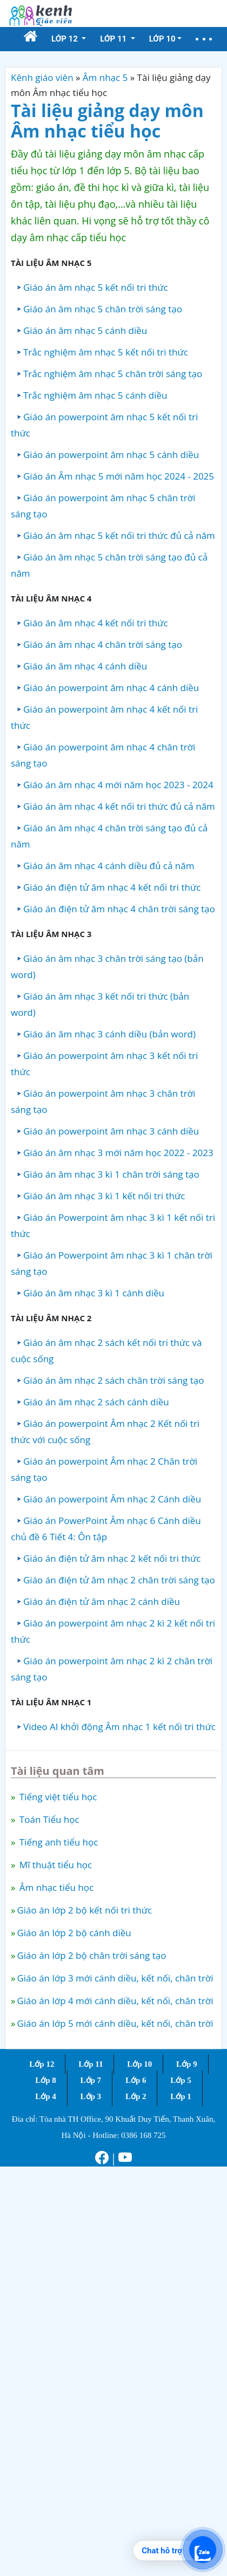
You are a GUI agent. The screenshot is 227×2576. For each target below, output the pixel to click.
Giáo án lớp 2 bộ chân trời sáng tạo (91, 1955)
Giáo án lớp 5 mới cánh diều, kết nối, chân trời (115, 2023)
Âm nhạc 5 (105, 77)
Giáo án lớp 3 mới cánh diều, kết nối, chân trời (115, 1978)
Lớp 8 (45, 2080)
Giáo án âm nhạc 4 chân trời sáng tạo (102, 644)
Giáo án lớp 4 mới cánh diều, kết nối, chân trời (115, 2000)
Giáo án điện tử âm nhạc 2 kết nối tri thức (112, 1558)
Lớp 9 (186, 2064)
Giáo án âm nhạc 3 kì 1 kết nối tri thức (104, 1196)
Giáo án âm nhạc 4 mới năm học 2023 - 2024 (118, 784)
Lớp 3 (91, 2096)
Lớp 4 (45, 2096)
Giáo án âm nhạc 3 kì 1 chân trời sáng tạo (111, 1174)
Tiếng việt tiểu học (57, 1797)
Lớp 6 (135, 2080)
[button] (204, 39)
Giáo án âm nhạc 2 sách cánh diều (96, 1402)
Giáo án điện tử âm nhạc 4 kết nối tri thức (112, 887)
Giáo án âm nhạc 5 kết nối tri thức (95, 287)
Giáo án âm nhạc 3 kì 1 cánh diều (93, 1293)
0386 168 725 (143, 2135)
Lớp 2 (135, 2096)
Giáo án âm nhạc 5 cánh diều (85, 330)
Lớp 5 (180, 2080)
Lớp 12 (41, 2064)
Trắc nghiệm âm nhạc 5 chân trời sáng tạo (112, 373)
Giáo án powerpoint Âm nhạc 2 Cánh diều (112, 1499)
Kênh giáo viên (42, 77)
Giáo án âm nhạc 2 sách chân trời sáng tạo (113, 1380)
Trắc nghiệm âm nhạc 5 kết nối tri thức (105, 352)
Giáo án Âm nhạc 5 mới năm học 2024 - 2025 (118, 476)
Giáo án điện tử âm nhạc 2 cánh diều (101, 1601)
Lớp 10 (139, 2064)
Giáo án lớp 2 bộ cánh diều (74, 1932)
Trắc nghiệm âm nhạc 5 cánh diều (95, 395)
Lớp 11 (90, 2064)
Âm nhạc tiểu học (55, 1887)
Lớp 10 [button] (162, 39)
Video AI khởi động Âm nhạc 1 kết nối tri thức (119, 1726)
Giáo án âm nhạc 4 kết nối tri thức (95, 623)
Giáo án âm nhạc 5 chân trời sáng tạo (102, 309)
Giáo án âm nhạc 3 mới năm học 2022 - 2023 (118, 1152)
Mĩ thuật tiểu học (54, 1864)
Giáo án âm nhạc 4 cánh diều (85, 666)
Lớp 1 (180, 2096)
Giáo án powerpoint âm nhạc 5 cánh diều (111, 454)
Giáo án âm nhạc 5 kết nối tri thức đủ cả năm (119, 535)
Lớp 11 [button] (114, 39)
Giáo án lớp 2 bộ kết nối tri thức (84, 1910)
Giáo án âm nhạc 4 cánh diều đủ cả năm (108, 865)
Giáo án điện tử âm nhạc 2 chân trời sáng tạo (119, 1580)
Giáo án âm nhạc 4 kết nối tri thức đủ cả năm (119, 806)
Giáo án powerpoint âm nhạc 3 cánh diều (111, 1131)
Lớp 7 (91, 2080)
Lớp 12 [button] (65, 39)
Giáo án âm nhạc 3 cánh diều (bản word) (109, 1034)
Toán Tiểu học (48, 1819)
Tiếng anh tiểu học (57, 1842)
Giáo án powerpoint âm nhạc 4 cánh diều (111, 687)
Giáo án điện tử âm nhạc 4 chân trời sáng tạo (119, 909)
